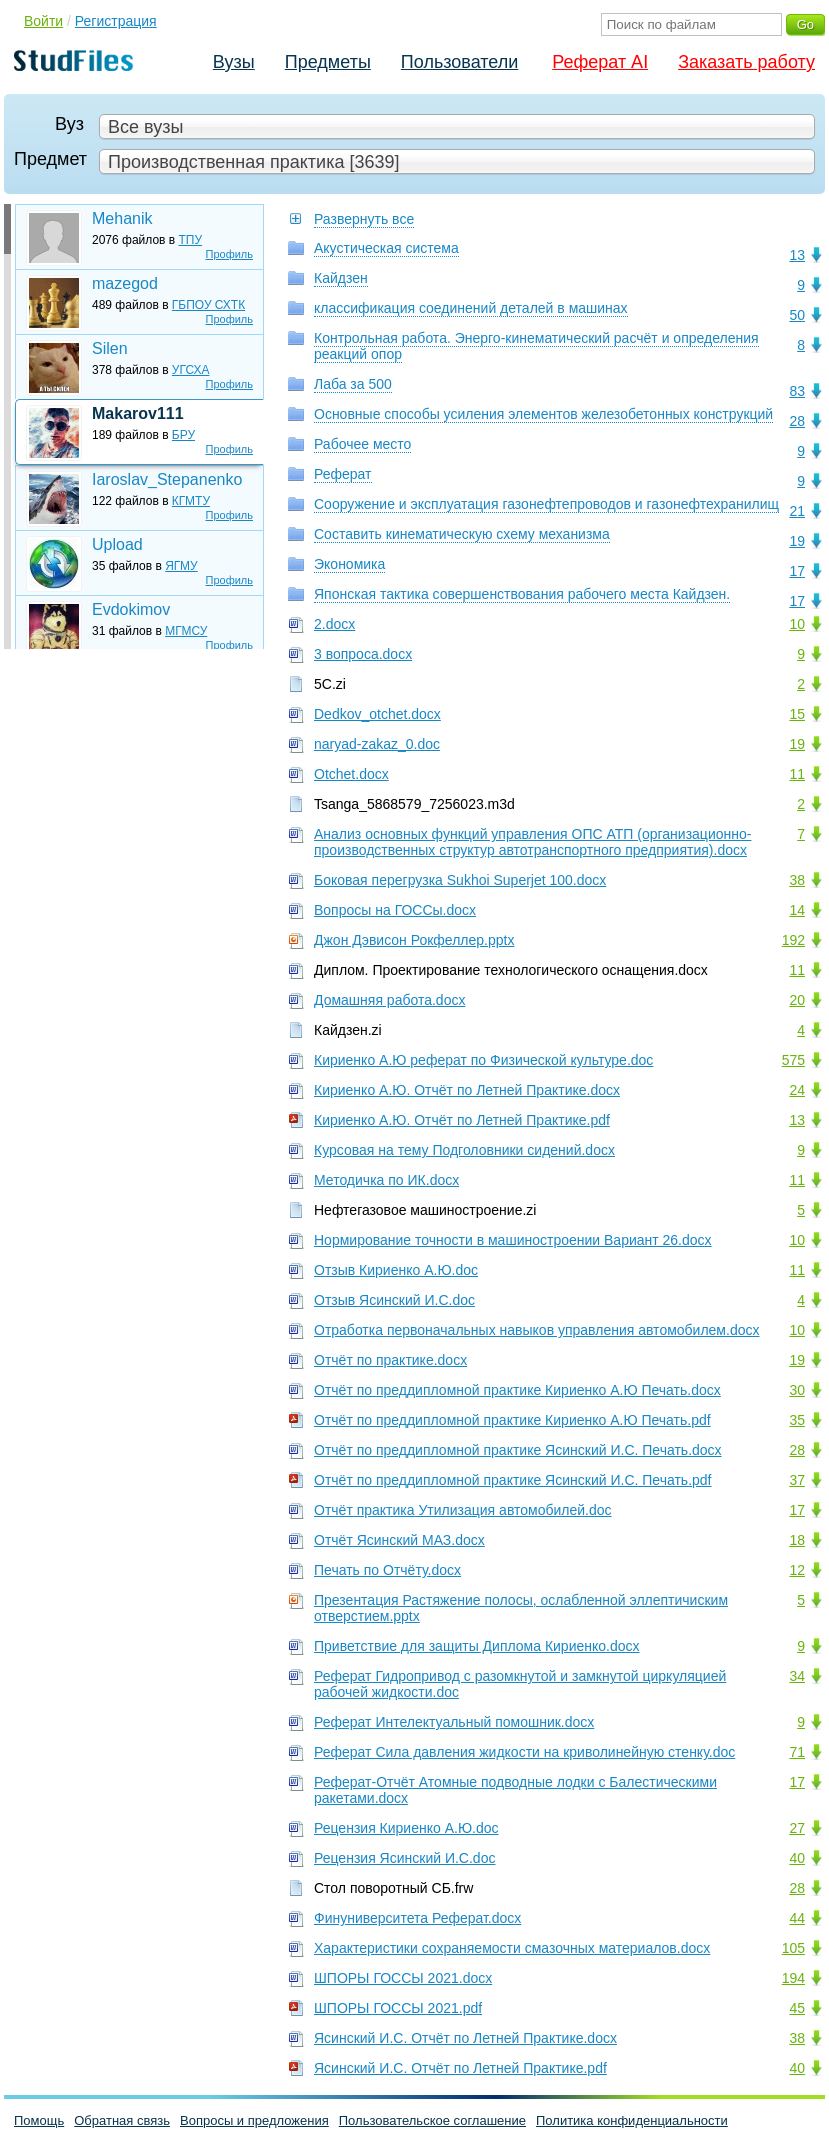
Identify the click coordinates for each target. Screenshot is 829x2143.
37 (797, 1480)
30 (797, 1390)
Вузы (234, 62)
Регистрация (116, 21)
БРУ (183, 435)
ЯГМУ (181, 566)
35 (797, 1420)
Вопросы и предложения (254, 2120)
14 (797, 910)
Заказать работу (746, 62)
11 (797, 774)
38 (797, 880)
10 (797, 624)
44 (797, 1918)
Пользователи (459, 62)
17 (797, 571)
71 (797, 1752)
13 (797, 255)
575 (793, 1060)
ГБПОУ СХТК (208, 305)
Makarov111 (138, 413)
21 (797, 511)
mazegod (125, 283)
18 (797, 1540)
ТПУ (191, 240)
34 (797, 1676)
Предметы (328, 62)
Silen (110, 348)
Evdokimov (131, 609)
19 (797, 541)
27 (797, 1828)
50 (797, 315)
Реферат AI (600, 62)
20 (797, 1000)
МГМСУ (186, 631)
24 (797, 1090)
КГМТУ (191, 501)
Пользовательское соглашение (432, 2120)
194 (793, 1978)
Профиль (230, 254)
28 (797, 421)
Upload (117, 544)
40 (797, 1858)
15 (797, 714)
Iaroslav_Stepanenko (167, 479)
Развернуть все (364, 219)
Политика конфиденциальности (632, 2120)
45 (797, 2008)
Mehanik (122, 218)
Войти (43, 21)
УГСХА (191, 370)
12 (797, 1570)
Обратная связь (122, 2120)
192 (793, 940)
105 (793, 1948)
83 (797, 391)
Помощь (39, 2120)
